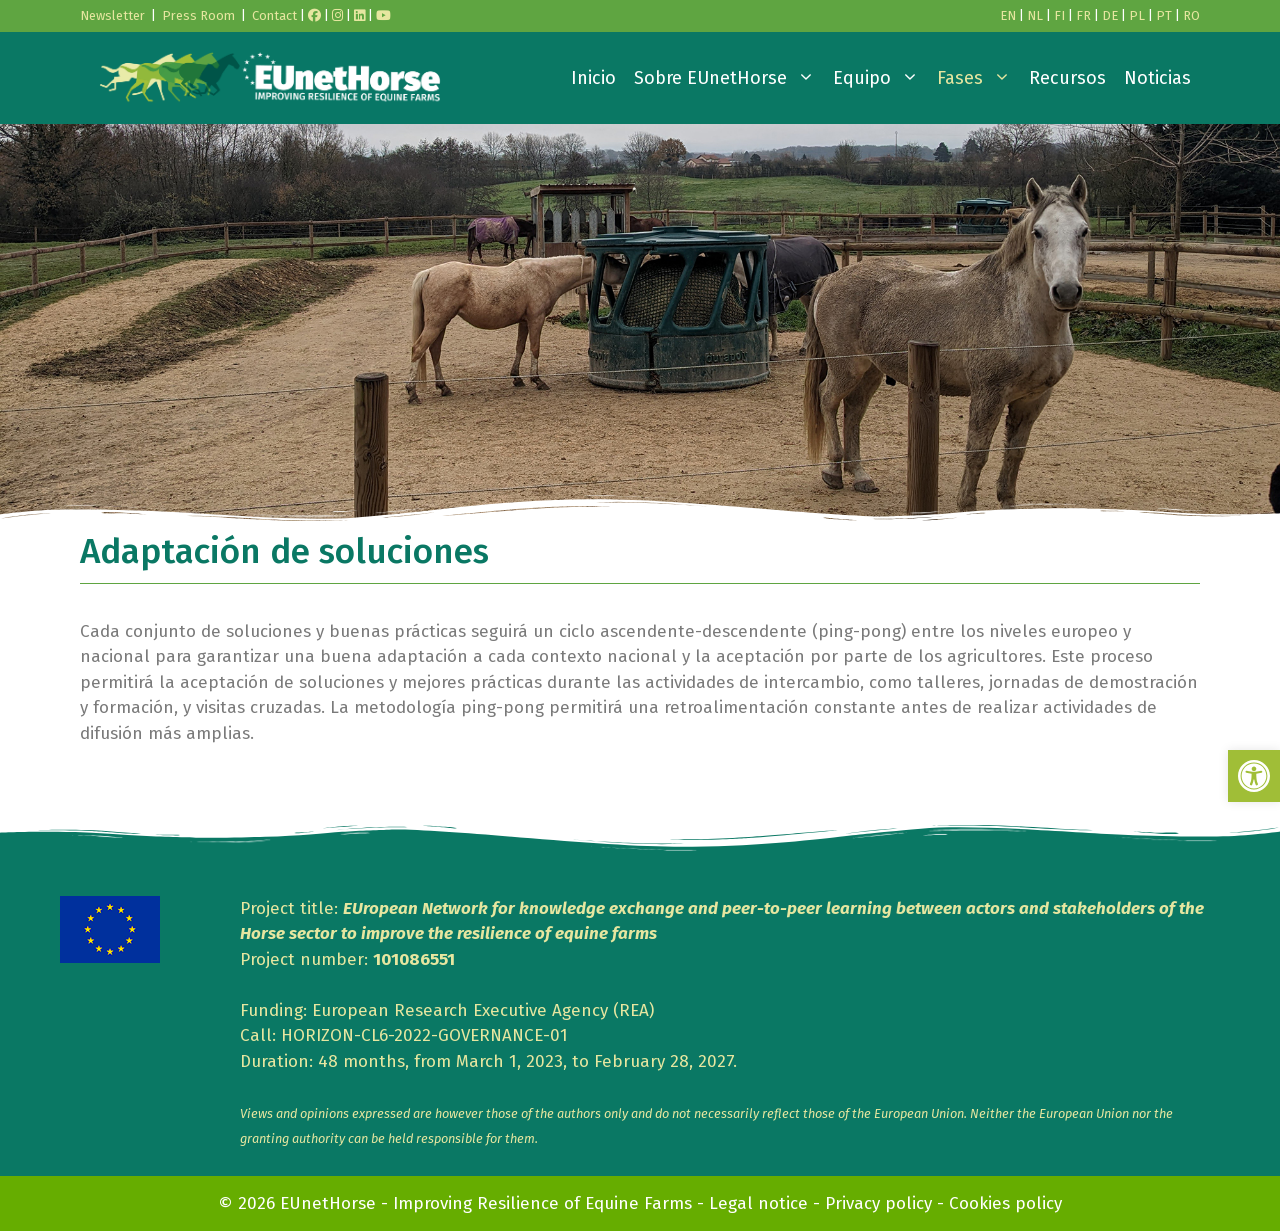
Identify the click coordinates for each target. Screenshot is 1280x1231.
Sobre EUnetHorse (729, 78)
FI (1059, 15)
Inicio (593, 78)
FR (1083, 15)
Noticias (1157, 78)
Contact (274, 15)
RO (1191, 15)
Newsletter (112, 15)
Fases (978, 78)
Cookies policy (1005, 1203)
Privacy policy (878, 1203)
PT (1164, 15)
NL (1035, 15)
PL (1137, 15)
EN (1008, 15)
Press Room (198, 15)
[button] (1254, 776)
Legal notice (758, 1203)
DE (1110, 15)
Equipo (880, 78)
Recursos (1067, 78)
